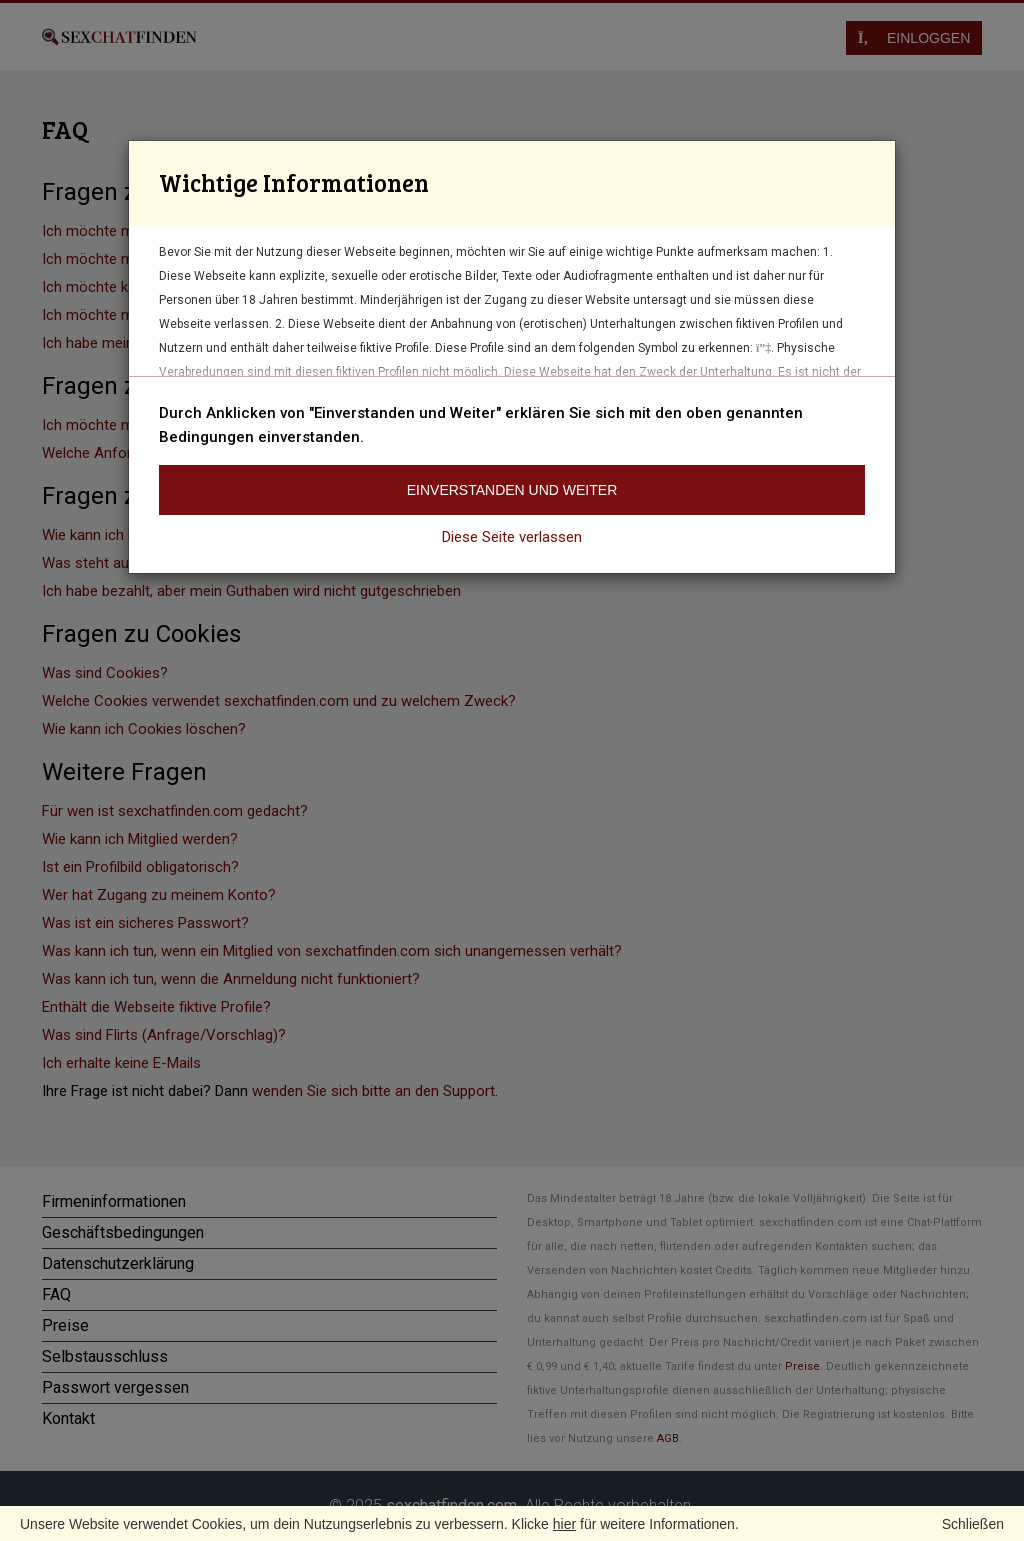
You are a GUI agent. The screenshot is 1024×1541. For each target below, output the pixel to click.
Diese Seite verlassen (512, 537)
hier (564, 1524)
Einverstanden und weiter (512, 490)
